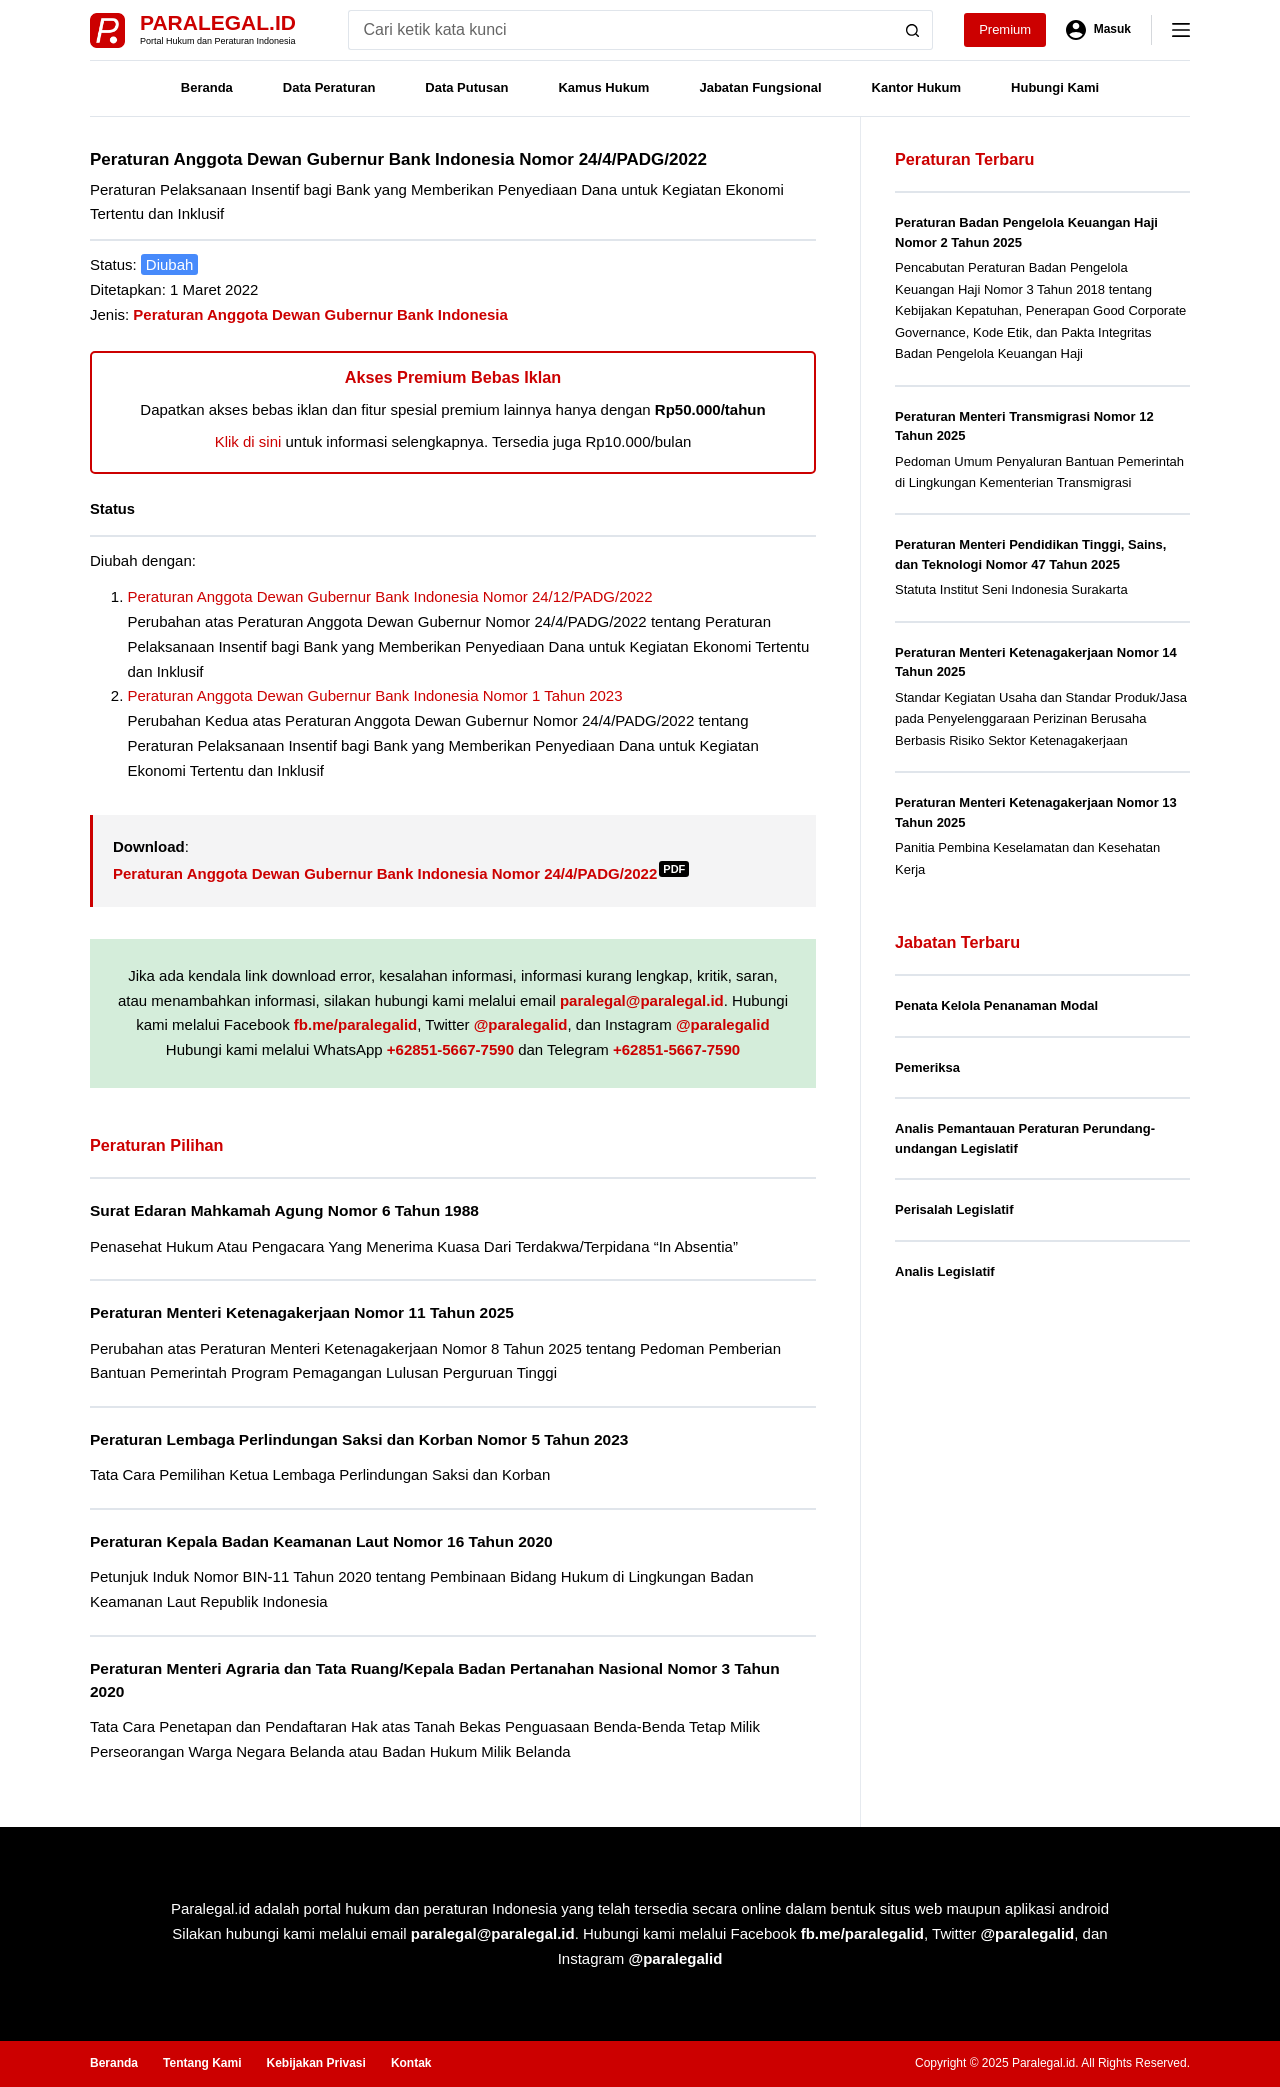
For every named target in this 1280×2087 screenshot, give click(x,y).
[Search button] (913, 30)
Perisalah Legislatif (954, 1209)
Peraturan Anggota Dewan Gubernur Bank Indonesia (320, 314)
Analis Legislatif (945, 1271)
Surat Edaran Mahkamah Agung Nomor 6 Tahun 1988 (284, 1210)
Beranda (207, 87)
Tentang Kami (202, 2063)
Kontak (411, 2063)
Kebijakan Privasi (315, 2063)
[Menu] (1181, 30)
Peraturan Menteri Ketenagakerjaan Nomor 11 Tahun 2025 (302, 1312)
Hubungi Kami (1055, 87)
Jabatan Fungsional (760, 87)
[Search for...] (620, 30)
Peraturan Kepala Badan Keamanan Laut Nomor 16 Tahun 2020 (321, 1541)
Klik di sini (248, 441)
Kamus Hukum (603, 87)
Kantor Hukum (917, 87)
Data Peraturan (329, 87)
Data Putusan (466, 87)
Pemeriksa (927, 1067)
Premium (1005, 29)
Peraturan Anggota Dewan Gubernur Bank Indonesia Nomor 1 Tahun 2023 (375, 695)
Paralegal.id (218, 22)
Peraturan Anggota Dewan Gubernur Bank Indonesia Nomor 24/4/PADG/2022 (401, 873)
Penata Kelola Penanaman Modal (996, 1005)
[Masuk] (1098, 30)
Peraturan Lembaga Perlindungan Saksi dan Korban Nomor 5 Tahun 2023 (359, 1439)
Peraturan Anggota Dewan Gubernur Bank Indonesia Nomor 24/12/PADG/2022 (390, 596)
